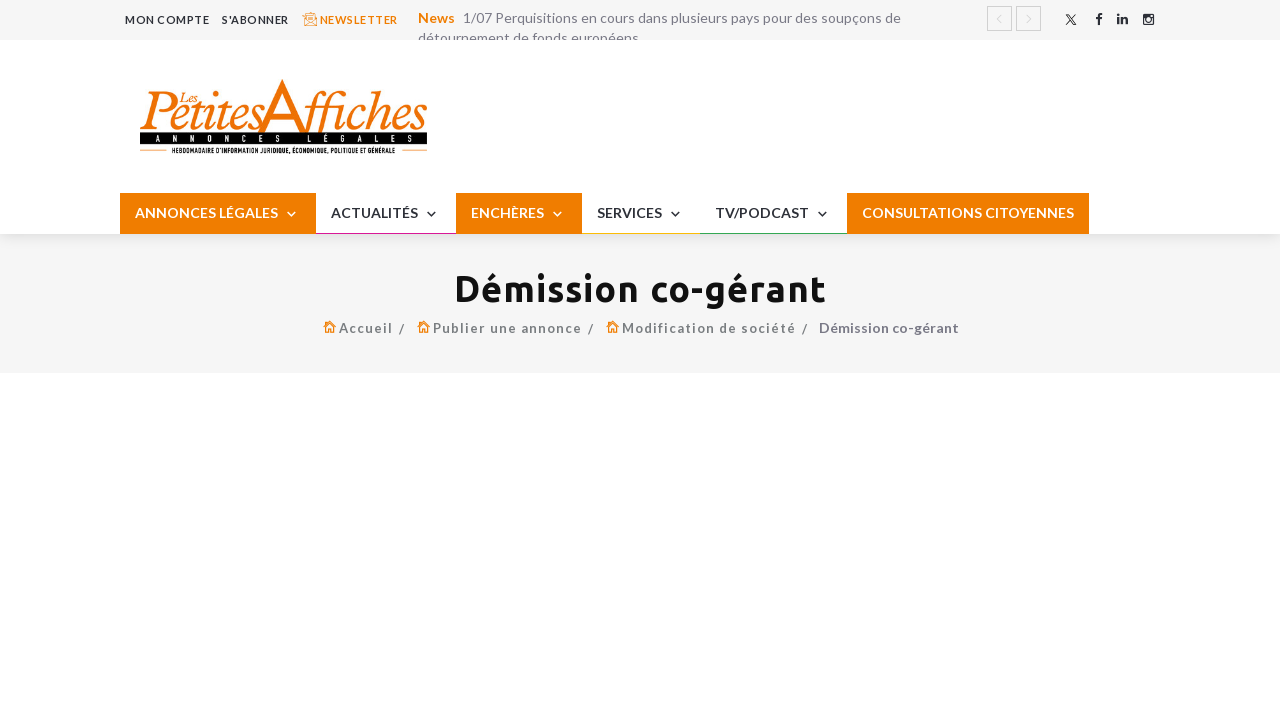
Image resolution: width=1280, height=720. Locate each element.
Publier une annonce (507, 328)
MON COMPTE (167, 19)
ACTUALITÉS (386, 214)
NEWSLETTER (350, 19)
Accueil (366, 328)
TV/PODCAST (773, 214)
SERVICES (641, 214)
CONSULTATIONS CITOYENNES (968, 212)
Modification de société (709, 328)
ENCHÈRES (519, 214)
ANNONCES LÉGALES (218, 214)
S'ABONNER (255, 19)
